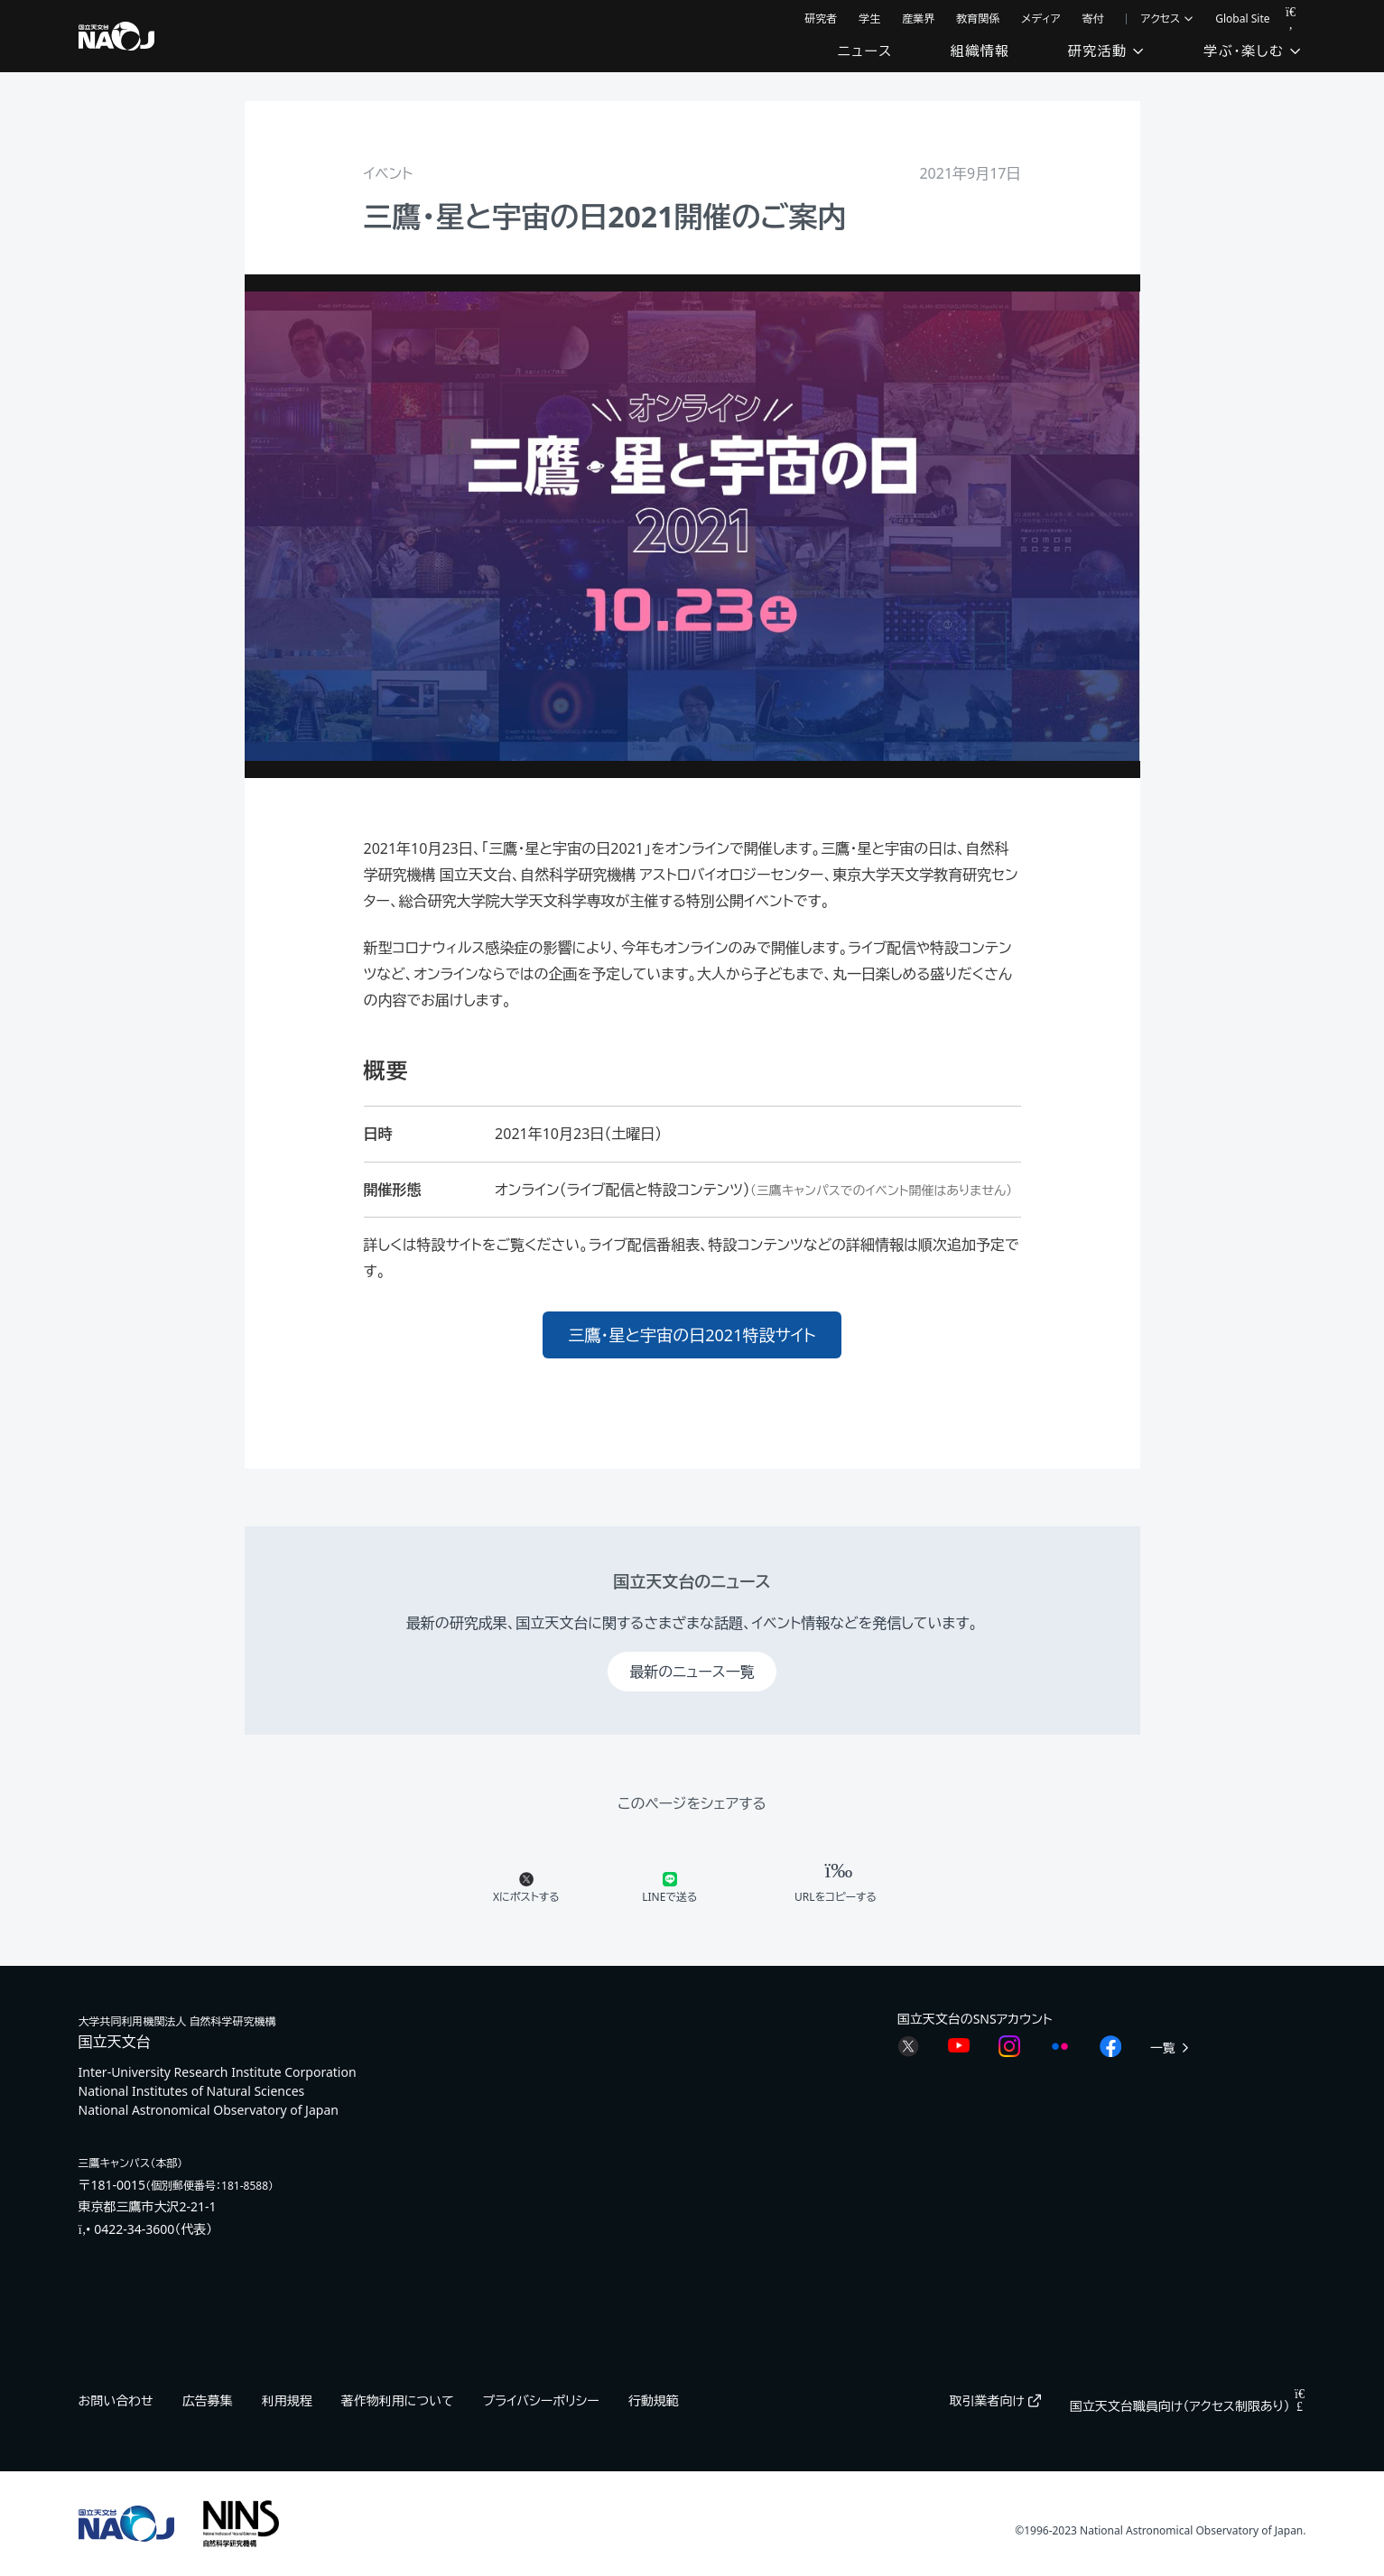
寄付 (1093, 18)
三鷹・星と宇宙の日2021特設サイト (691, 1335)
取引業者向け (995, 2400)
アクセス (1167, 18)
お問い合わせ (116, 2400)
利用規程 (287, 2400)
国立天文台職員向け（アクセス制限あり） (1188, 2405)
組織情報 (980, 51)
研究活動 (1107, 51)
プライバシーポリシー (541, 2400)
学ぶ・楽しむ (1252, 51)
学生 (869, 18)
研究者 (820, 18)
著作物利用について (397, 2400)
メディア (1041, 18)
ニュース (865, 51)
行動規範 (653, 2400)
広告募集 (207, 2400)
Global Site (1242, 18)
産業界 (918, 18)
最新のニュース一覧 (691, 1672)
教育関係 (977, 18)
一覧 (1171, 2047)
